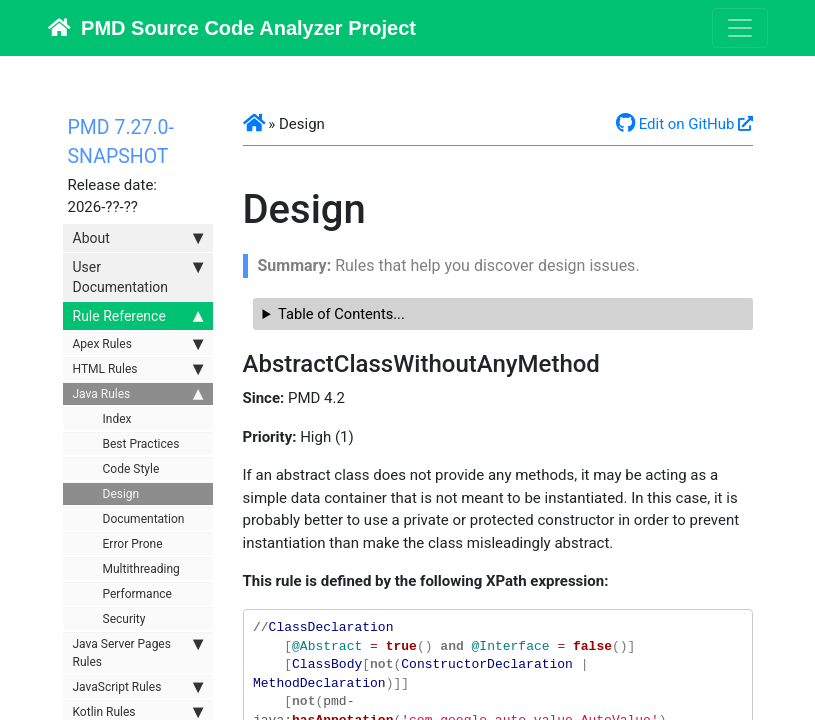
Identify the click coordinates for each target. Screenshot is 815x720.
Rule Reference (138, 316)
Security (124, 619)
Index (117, 419)
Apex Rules (138, 344)
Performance (137, 594)
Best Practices (141, 444)
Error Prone (133, 544)
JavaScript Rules (138, 687)
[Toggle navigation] (740, 28)
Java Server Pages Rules (138, 652)
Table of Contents (335, 314)
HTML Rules (138, 369)
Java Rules (138, 394)
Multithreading (141, 569)
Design (121, 494)
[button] (254, 124)
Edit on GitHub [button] (675, 124)
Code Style (131, 469)
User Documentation (138, 276)
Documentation (144, 519)
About (138, 238)
